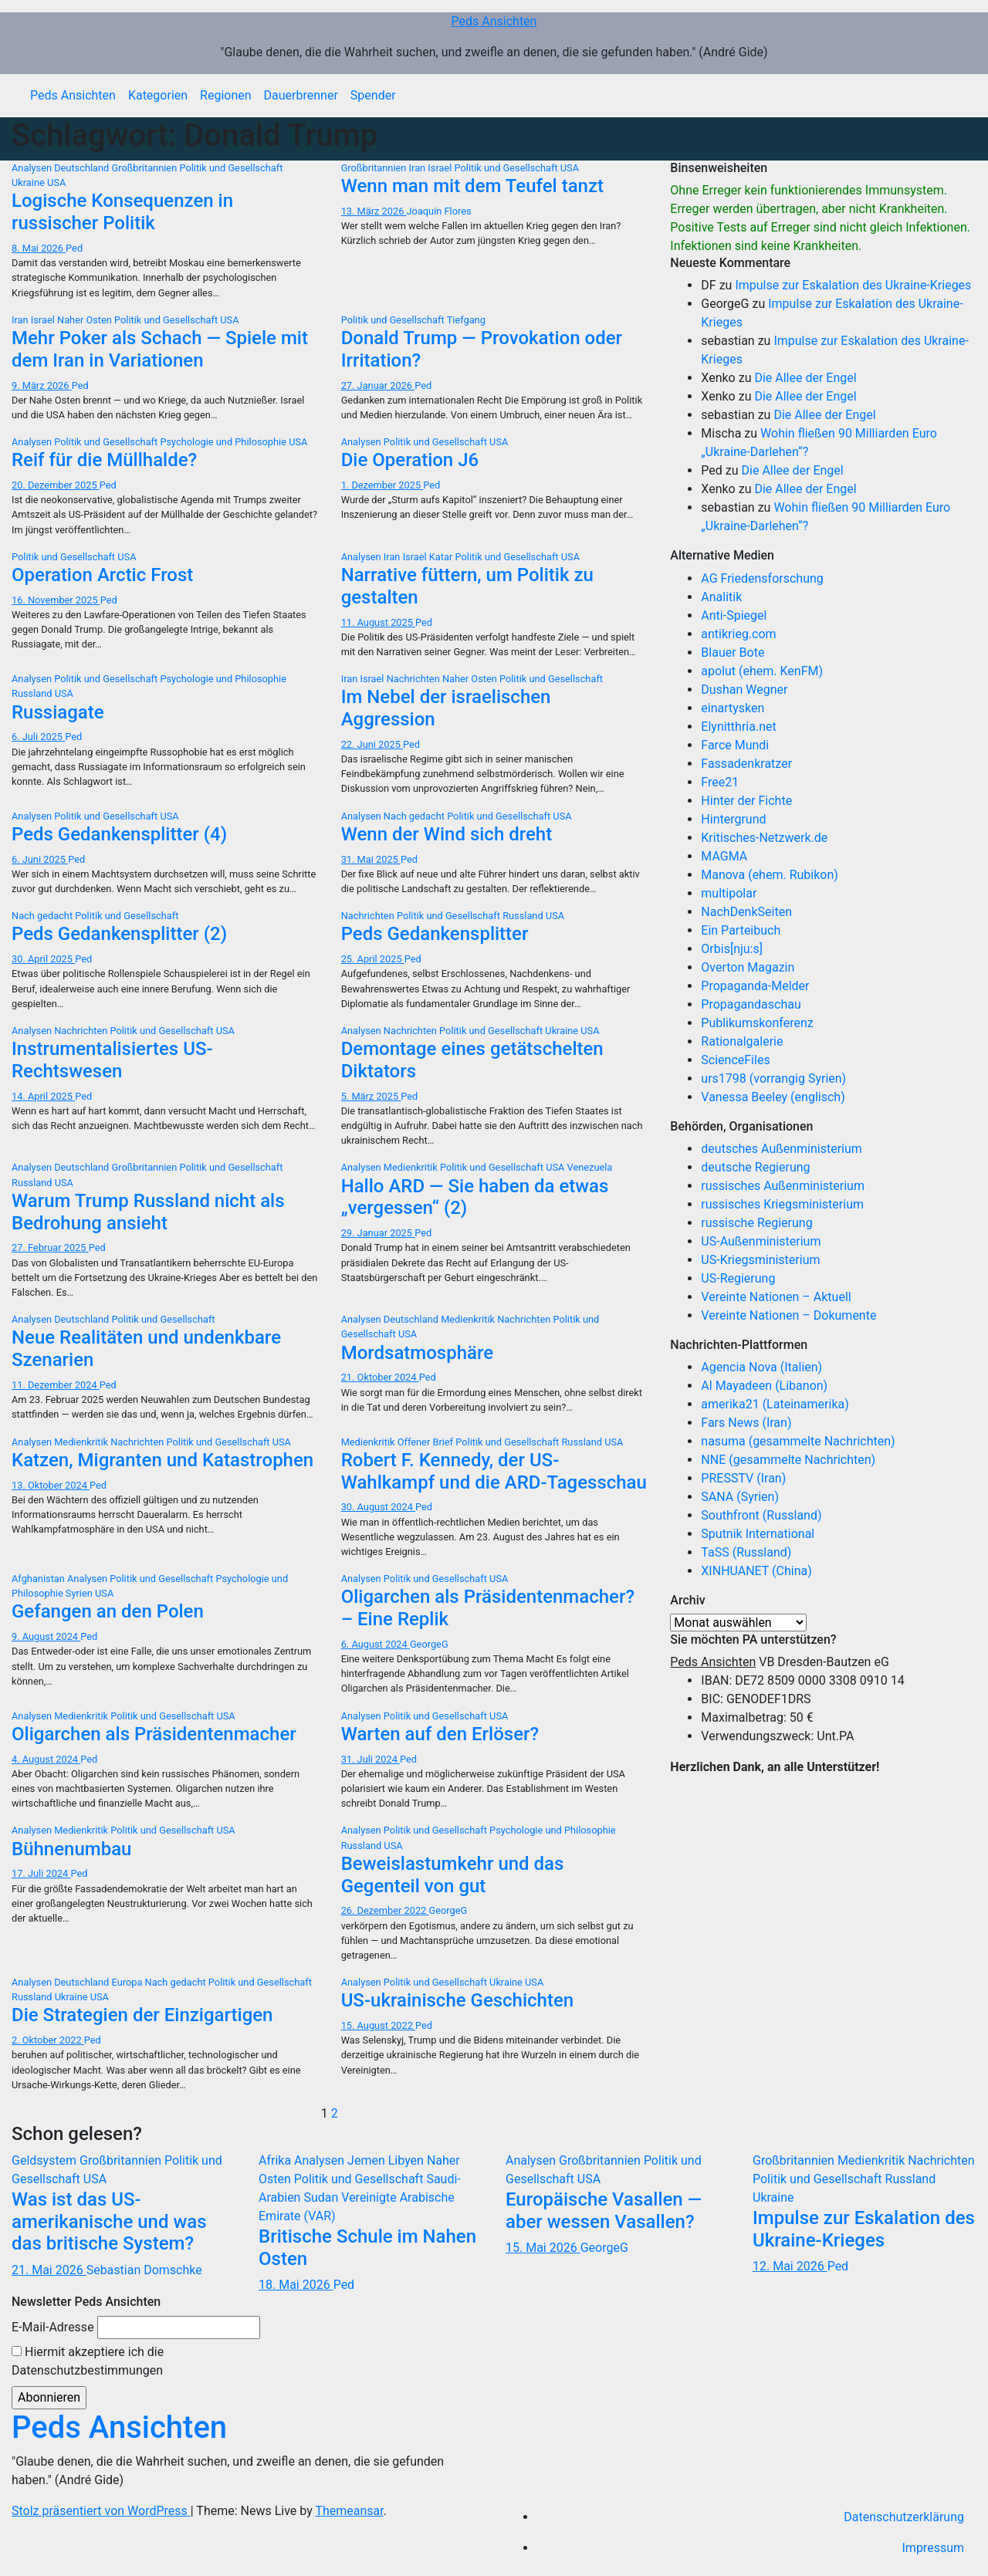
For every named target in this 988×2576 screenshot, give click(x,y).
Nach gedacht (415, 816)
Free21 (720, 782)
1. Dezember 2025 (382, 485)
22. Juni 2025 (372, 744)
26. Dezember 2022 (385, 1910)
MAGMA (724, 856)
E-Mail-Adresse (53, 2327)
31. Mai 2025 (371, 859)
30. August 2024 (378, 1507)
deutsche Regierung (755, 1167)
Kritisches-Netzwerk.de (764, 837)
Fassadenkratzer (746, 763)
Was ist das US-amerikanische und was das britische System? (109, 2222)
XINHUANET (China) (756, 1571)
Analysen (33, 168)
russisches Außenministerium (782, 1185)
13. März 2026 (374, 211)
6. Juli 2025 (38, 736)
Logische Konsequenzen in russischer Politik (122, 212)
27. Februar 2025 (50, 1247)
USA (56, 182)
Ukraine (29, 182)
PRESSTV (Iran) (743, 1478)
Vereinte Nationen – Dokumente (788, 1315)
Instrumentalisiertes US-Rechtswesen (112, 1060)
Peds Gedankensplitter (435, 934)
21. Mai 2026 (49, 2270)
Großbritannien (146, 168)
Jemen (367, 2160)
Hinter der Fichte (746, 800)
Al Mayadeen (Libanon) (764, 1385)
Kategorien (158, 95)
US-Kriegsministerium (760, 1260)
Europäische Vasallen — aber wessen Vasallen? (604, 2211)
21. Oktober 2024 (380, 1377)
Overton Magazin (747, 967)
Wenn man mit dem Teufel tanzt (472, 186)
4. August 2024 (46, 1759)
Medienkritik (412, 1167)
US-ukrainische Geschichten (457, 2000)
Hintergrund (733, 819)
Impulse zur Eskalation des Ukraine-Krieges (853, 285)
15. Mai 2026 (543, 2247)
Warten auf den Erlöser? (440, 1734)
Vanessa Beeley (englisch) (772, 1097)
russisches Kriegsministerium (782, 1204)
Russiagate (58, 712)
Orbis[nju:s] (732, 948)
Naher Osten (85, 320)
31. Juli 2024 (370, 1759)
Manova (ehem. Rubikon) (769, 874)
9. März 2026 (42, 385)
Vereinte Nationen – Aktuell (776, 1297)
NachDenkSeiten (746, 911)
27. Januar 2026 (378, 385)
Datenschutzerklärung (904, 2517)
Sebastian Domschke (144, 2270)
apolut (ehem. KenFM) (762, 671)
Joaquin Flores (439, 211)
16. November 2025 (56, 600)
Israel (441, 168)
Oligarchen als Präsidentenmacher (154, 1734)
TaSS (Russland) (746, 1552)
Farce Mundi (735, 745)
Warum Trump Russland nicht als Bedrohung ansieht (148, 1212)
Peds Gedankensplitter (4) (119, 834)
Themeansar (349, 2510)
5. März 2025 (371, 1096)
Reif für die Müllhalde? (104, 460)
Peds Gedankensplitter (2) (119, 934)
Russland (33, 693)
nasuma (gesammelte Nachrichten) (798, 1441)
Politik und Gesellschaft (231, 168)
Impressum (933, 2548)
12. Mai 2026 (790, 2266)
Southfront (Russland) (761, 1515)
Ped (74, 248)
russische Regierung (756, 1222)
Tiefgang (466, 320)
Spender (373, 95)
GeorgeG (429, 1644)
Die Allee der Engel (805, 377)
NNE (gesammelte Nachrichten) (788, 1459)
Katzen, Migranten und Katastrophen (162, 1460)
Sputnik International (757, 1533)
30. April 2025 (43, 959)
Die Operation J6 (410, 460)
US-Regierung (738, 1278)
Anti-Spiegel (733, 615)
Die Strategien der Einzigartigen (142, 2015)
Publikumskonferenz (757, 1023)
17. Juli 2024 (41, 1873)
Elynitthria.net (738, 726)
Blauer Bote (732, 652)
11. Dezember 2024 (56, 1385)
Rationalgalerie (742, 1041)
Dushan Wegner (744, 689)
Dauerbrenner (301, 95)
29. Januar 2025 (378, 1233)
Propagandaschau (750, 1004)
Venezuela (590, 1167)
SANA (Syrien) (740, 1496)
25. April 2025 (372, 959)
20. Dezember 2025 (56, 485)
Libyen (407, 2160)
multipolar (728, 893)
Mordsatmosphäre (417, 1353)
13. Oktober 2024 (51, 1485)
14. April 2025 (43, 1096)
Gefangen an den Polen (108, 1611)
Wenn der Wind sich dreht (447, 834)
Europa (128, 1982)
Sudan (322, 2197)
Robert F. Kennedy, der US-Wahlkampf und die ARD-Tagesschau (494, 1471)
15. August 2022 (378, 2025)
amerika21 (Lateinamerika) (774, 1404)
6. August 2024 (375, 1644)
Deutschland (82, 168)
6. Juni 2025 (40, 859)
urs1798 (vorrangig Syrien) (773, 1078)
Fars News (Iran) (746, 1422)
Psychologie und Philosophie (224, 442)
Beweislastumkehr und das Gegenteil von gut (452, 1875)
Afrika (276, 2160)
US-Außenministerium (761, 1241)
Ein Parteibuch (740, 930)
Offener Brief (427, 1442)
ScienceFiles (735, 1060)
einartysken (732, 708)
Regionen (226, 95)
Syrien (80, 1593)
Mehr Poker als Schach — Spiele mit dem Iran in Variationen (160, 349)
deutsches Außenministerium (781, 1148)
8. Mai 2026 (39, 248)
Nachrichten (414, 679)
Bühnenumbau (71, 1849)
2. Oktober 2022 (48, 2040)
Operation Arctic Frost (102, 575)
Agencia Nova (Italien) (761, 1367)
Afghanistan (39, 1578)
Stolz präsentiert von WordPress (101, 2510)
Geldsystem (46, 2160)
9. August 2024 (46, 1636)
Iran (418, 168)
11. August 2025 (378, 622)
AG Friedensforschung (762, 578)
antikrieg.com (738, 634)
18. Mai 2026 (296, 2284)
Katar (442, 557)
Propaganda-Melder (755, 986)
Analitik (721, 597)
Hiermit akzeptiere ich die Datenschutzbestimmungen (88, 2361)
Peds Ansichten (494, 21)
